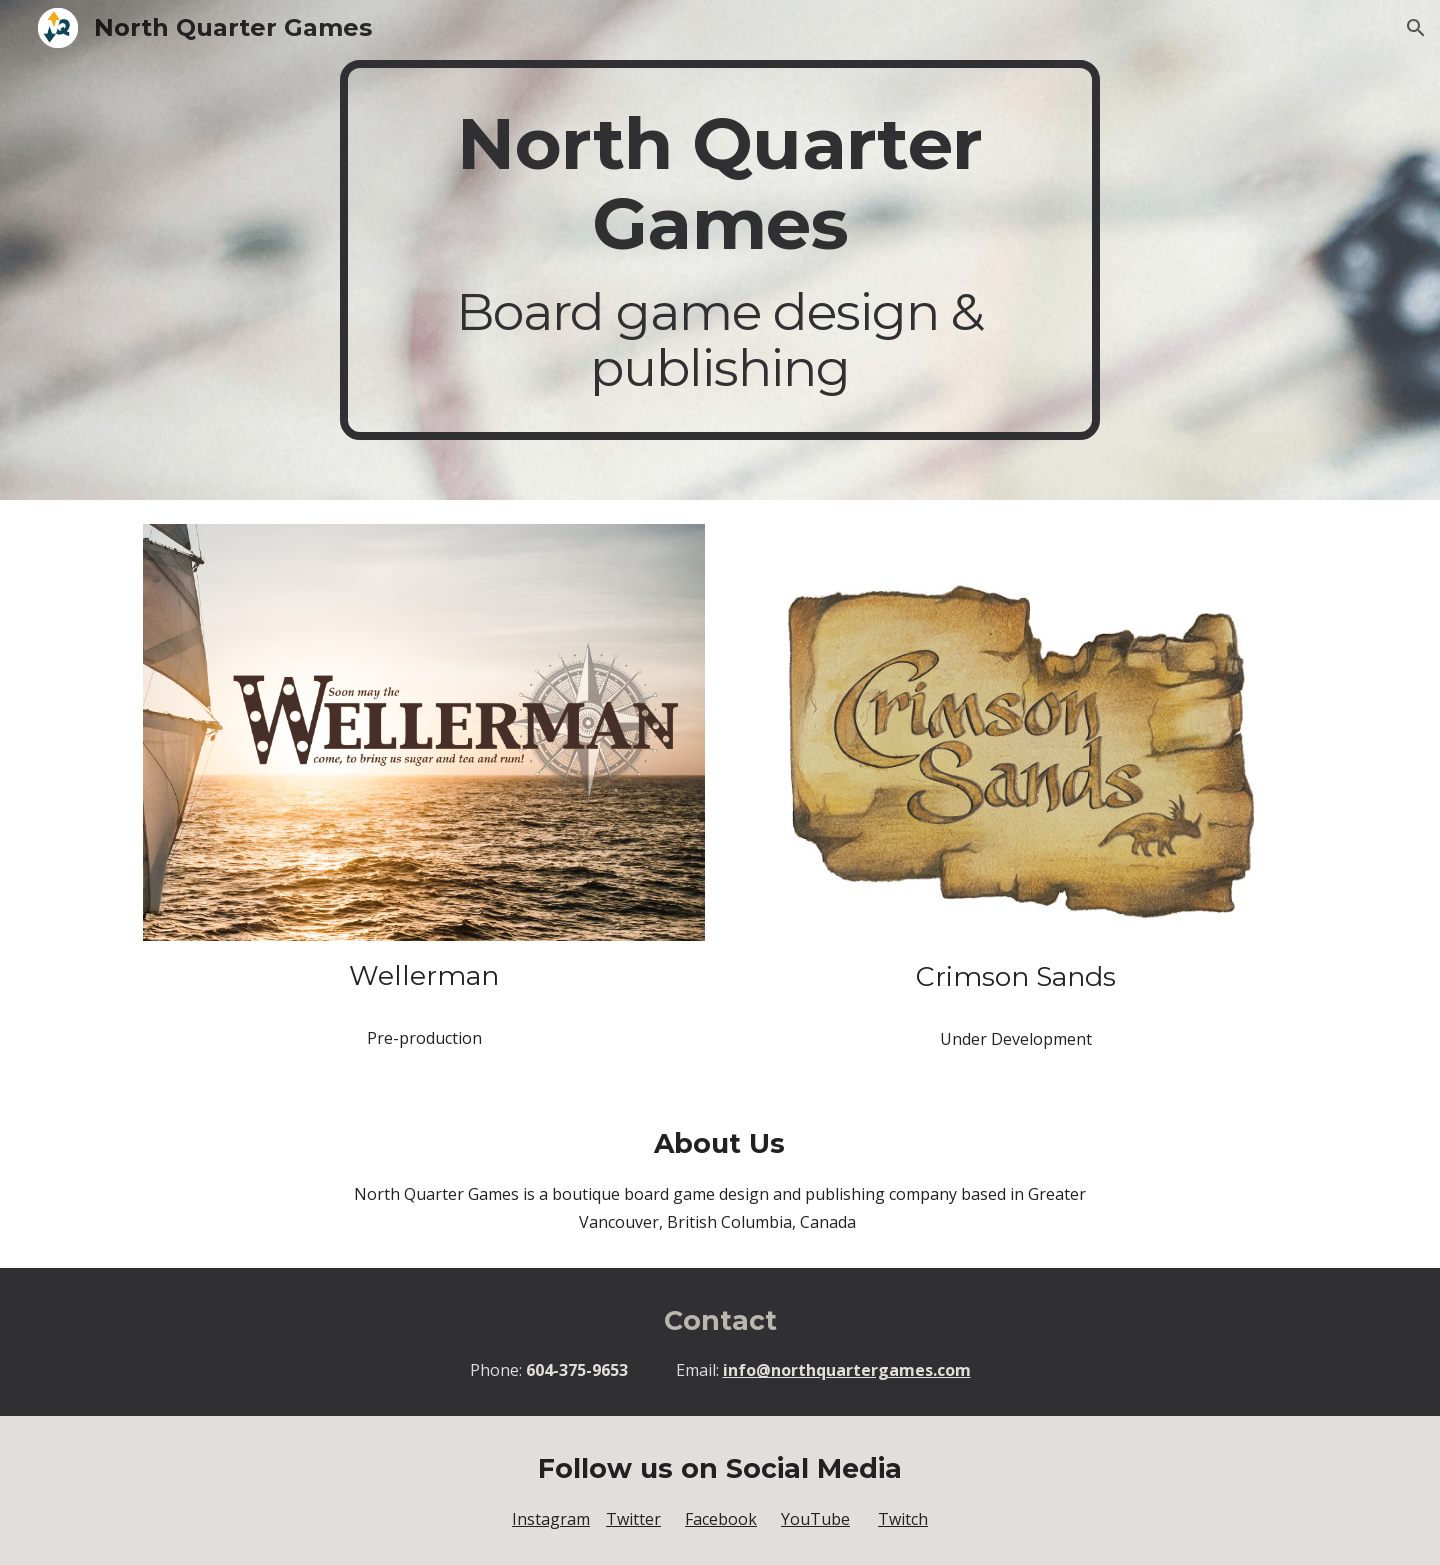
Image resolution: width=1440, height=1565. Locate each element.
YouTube (815, 1519)
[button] (1416, 28)
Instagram (551, 1519)
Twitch (903, 1519)
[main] (720, 250)
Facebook (721, 1519)
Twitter (633, 1519)
